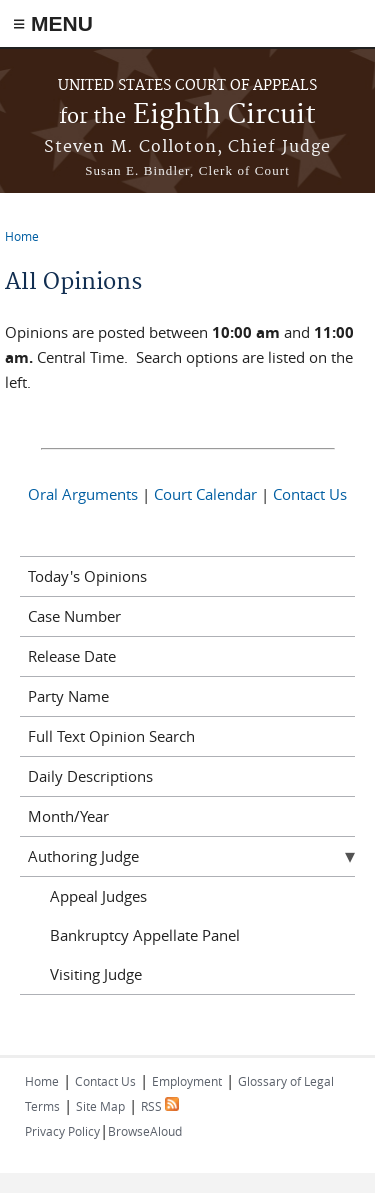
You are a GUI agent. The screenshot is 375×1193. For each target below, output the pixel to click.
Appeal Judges (98, 896)
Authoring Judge (83, 856)
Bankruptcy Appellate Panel (145, 935)
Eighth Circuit (187, 115)
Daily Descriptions (90, 776)
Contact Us (310, 494)
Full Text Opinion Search (111, 736)
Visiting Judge (96, 974)
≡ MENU (53, 23)
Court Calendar (205, 494)
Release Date (72, 656)
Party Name (68, 696)
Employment (187, 1081)
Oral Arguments (83, 494)
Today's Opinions (87, 576)
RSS (160, 1106)
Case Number (74, 616)
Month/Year (68, 816)
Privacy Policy (62, 1131)
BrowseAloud (145, 1131)
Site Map (100, 1106)
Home (22, 236)
